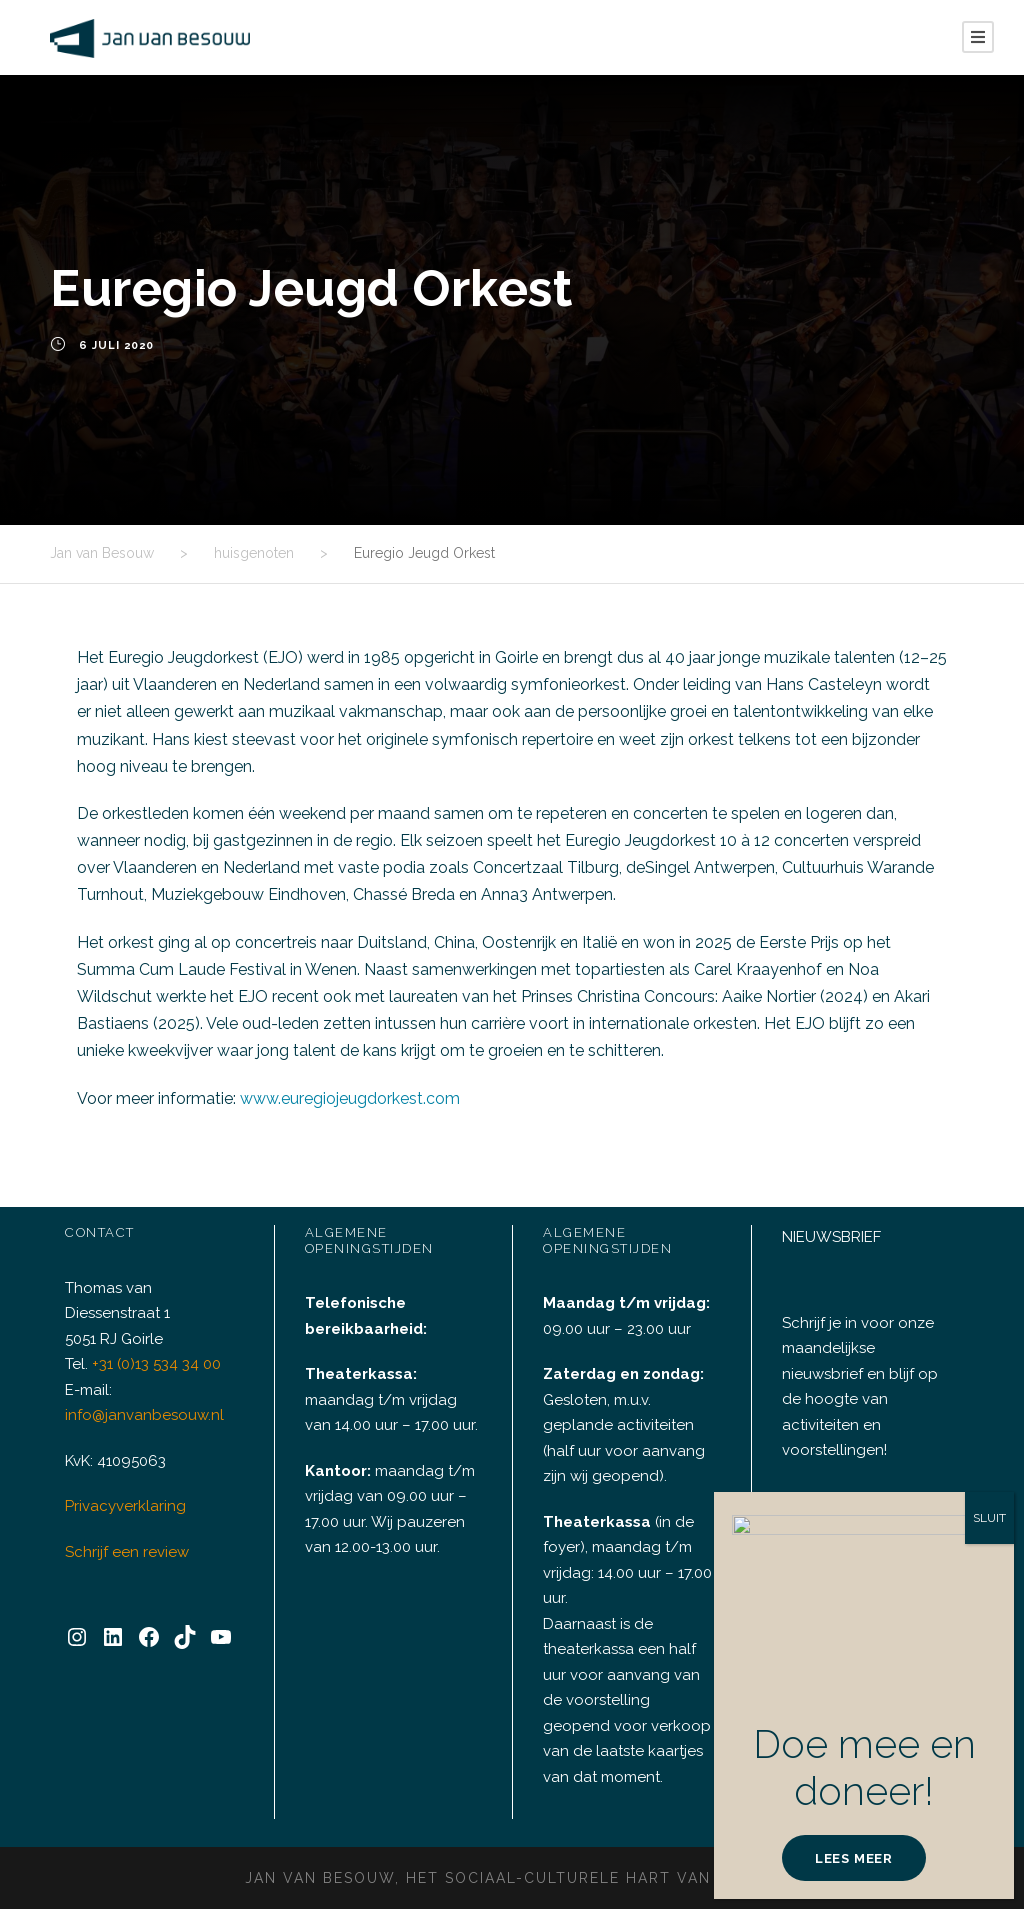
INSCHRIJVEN (870, 1573)
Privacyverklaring (122, 1532)
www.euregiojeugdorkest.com (338, 1098)
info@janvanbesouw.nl (140, 1441)
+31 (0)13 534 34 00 (161, 1390)
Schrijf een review (124, 1577)
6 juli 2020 (115, 345)
